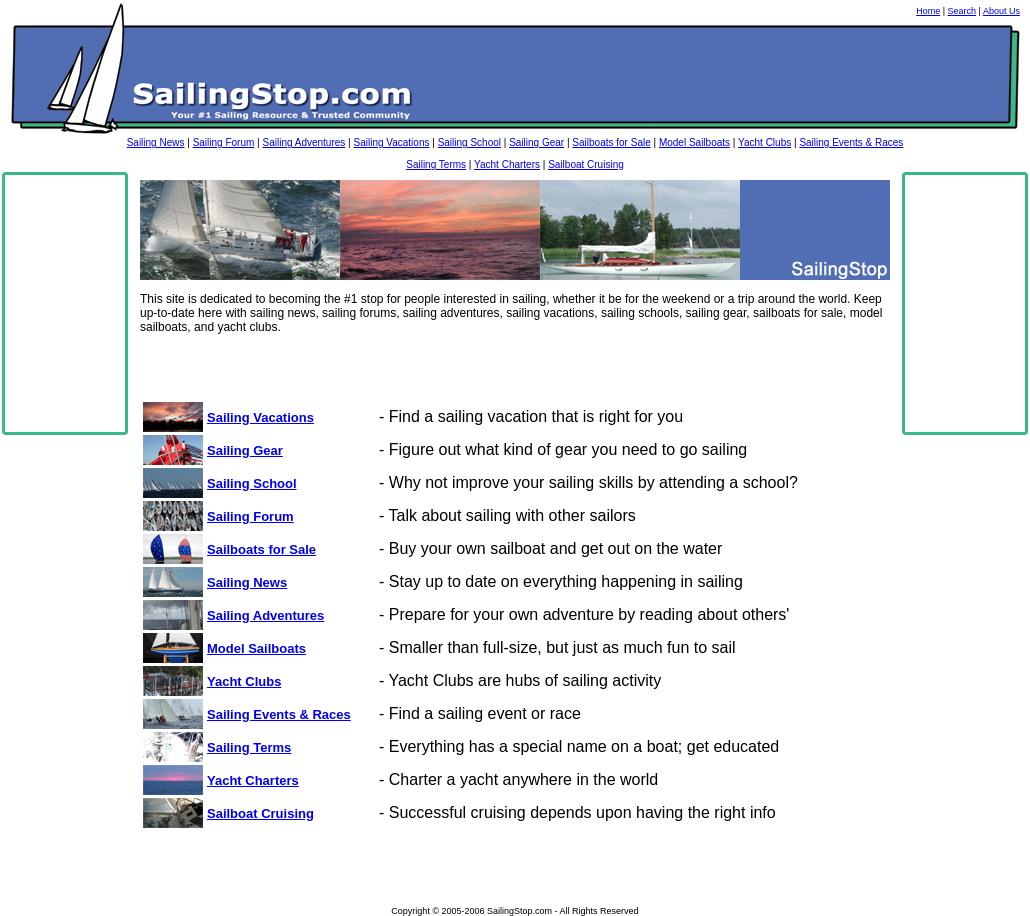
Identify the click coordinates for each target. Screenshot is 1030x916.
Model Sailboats (694, 142)
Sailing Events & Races (851, 142)
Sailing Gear (536, 142)
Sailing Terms (436, 164)
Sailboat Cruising (586, 164)
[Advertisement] (65, 304)
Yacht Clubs (764, 142)
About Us (1001, 11)
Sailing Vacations (391, 142)
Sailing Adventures (303, 142)
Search (962, 11)
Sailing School (469, 142)
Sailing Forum (224, 142)
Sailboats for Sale (611, 142)
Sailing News (156, 142)
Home (928, 11)
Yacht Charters (507, 164)
